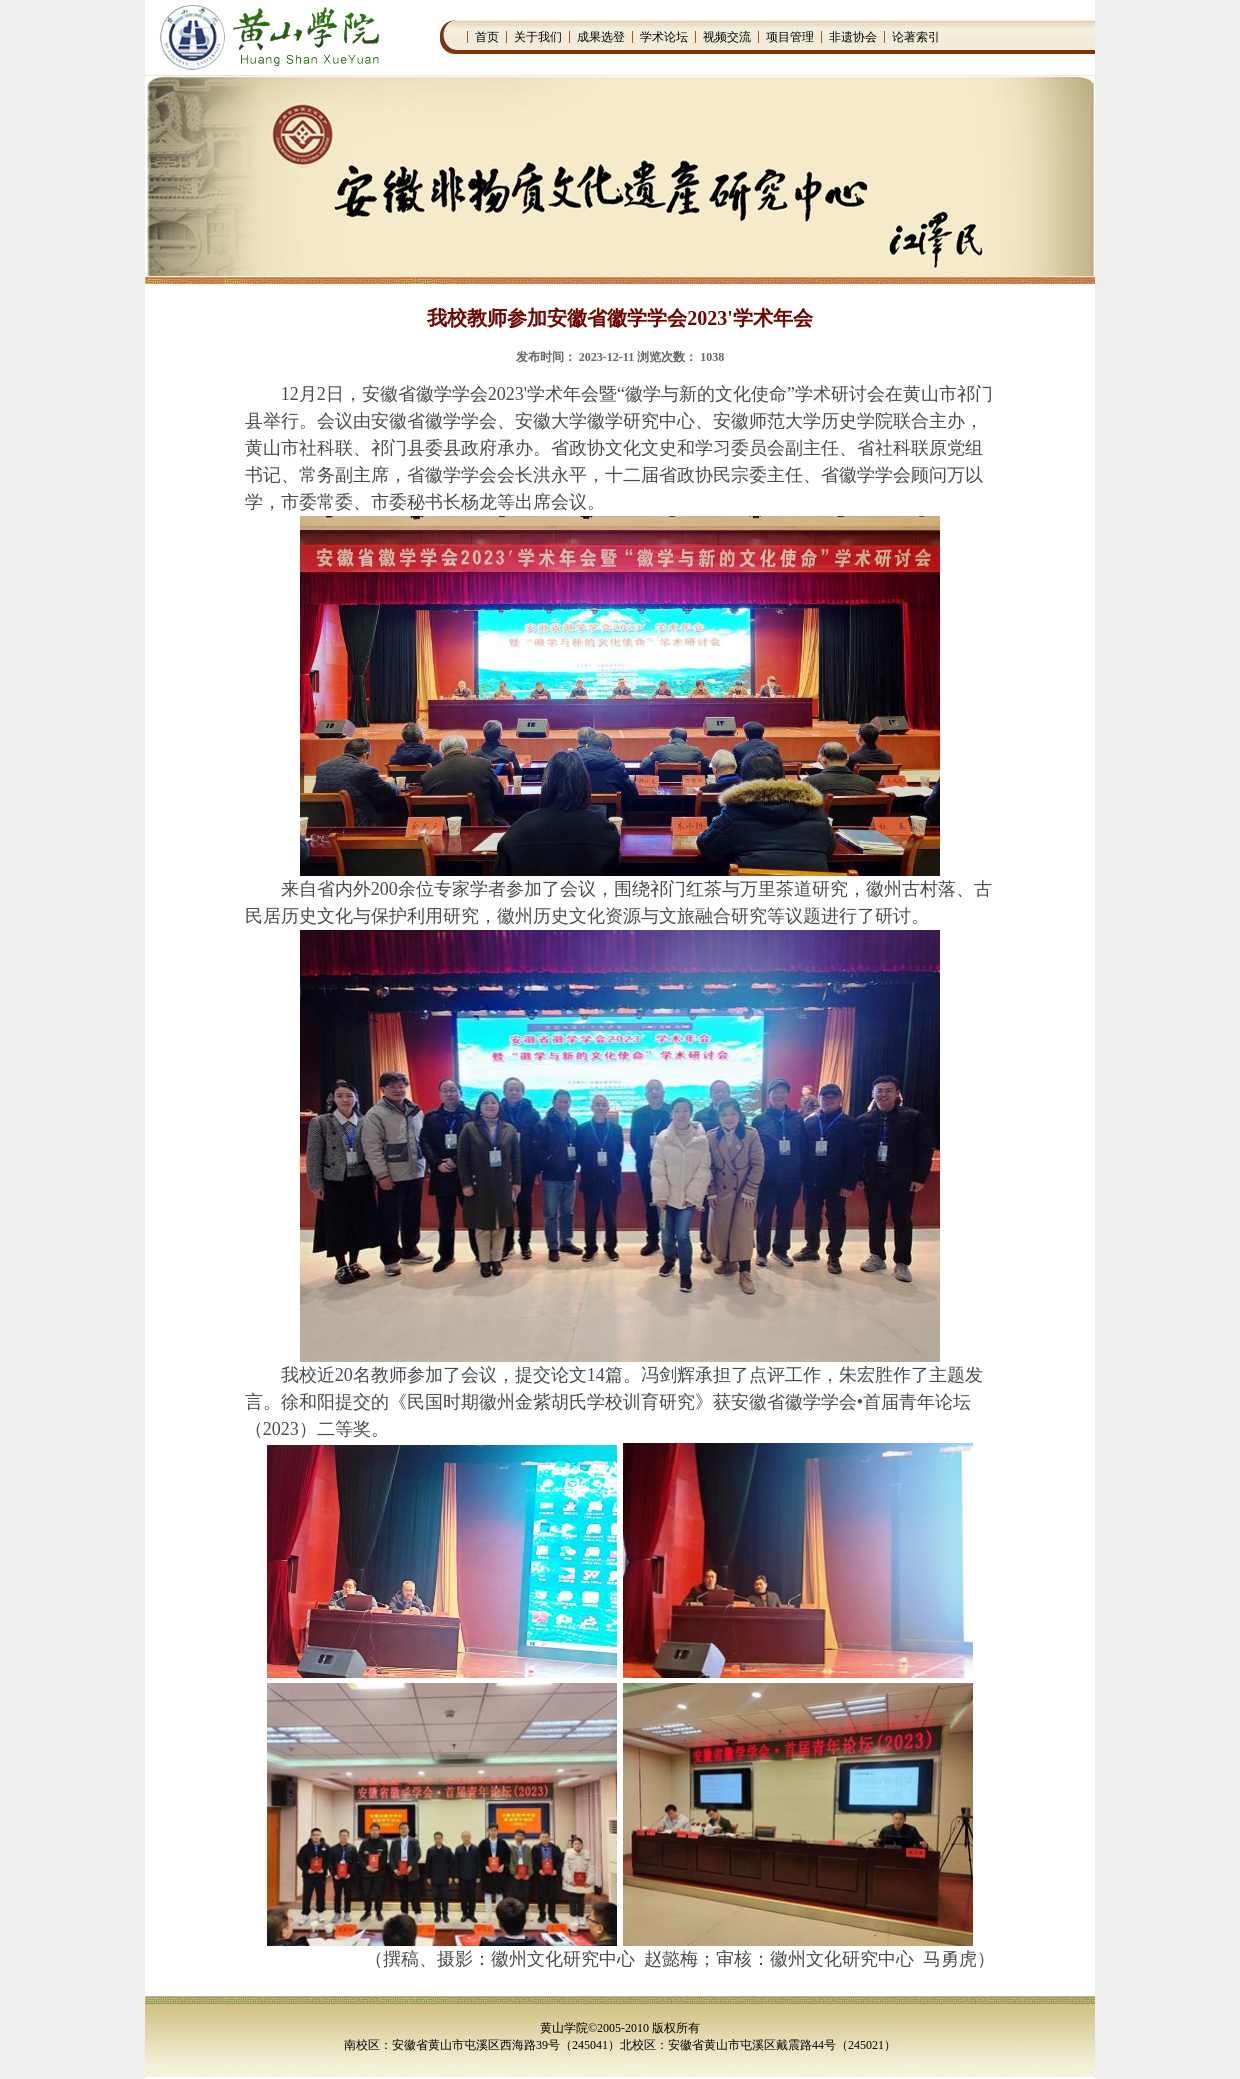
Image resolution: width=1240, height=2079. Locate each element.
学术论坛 (664, 37)
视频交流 (727, 37)
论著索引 (916, 37)
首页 (487, 37)
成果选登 (601, 37)
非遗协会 (853, 37)
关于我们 (538, 37)
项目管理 (790, 37)
